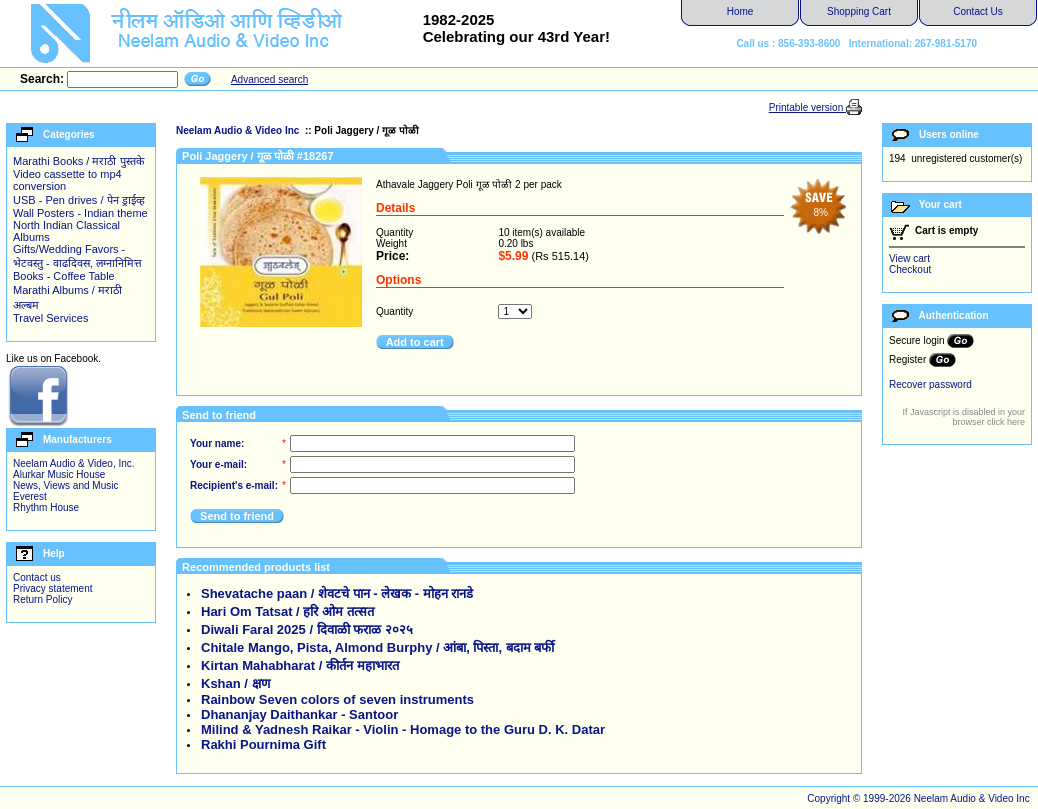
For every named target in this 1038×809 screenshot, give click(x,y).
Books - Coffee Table (64, 276)
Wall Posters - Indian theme (80, 213)
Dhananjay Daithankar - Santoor (299, 714)
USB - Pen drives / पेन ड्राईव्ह (79, 200)
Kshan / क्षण (235, 683)
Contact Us (977, 11)
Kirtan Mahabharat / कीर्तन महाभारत (300, 665)
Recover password (930, 384)
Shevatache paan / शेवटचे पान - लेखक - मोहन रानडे (337, 593)
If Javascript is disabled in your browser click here (963, 417)
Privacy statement (52, 588)
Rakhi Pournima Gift (263, 744)
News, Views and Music (65, 485)
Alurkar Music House (59, 474)
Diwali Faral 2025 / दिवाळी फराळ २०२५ (307, 629)
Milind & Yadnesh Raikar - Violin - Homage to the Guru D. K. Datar (403, 729)
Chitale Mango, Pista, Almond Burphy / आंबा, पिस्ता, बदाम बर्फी (377, 647)
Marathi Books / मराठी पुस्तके (78, 161)
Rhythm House (46, 507)
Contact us (37, 577)
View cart (909, 258)
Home (740, 11)
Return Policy (42, 599)
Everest (30, 496)
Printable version (807, 107)
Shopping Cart (859, 11)
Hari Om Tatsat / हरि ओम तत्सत (287, 611)
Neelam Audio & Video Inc (239, 130)
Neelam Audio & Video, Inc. (74, 463)
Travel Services (50, 318)
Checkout (910, 269)
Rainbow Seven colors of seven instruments (337, 699)
